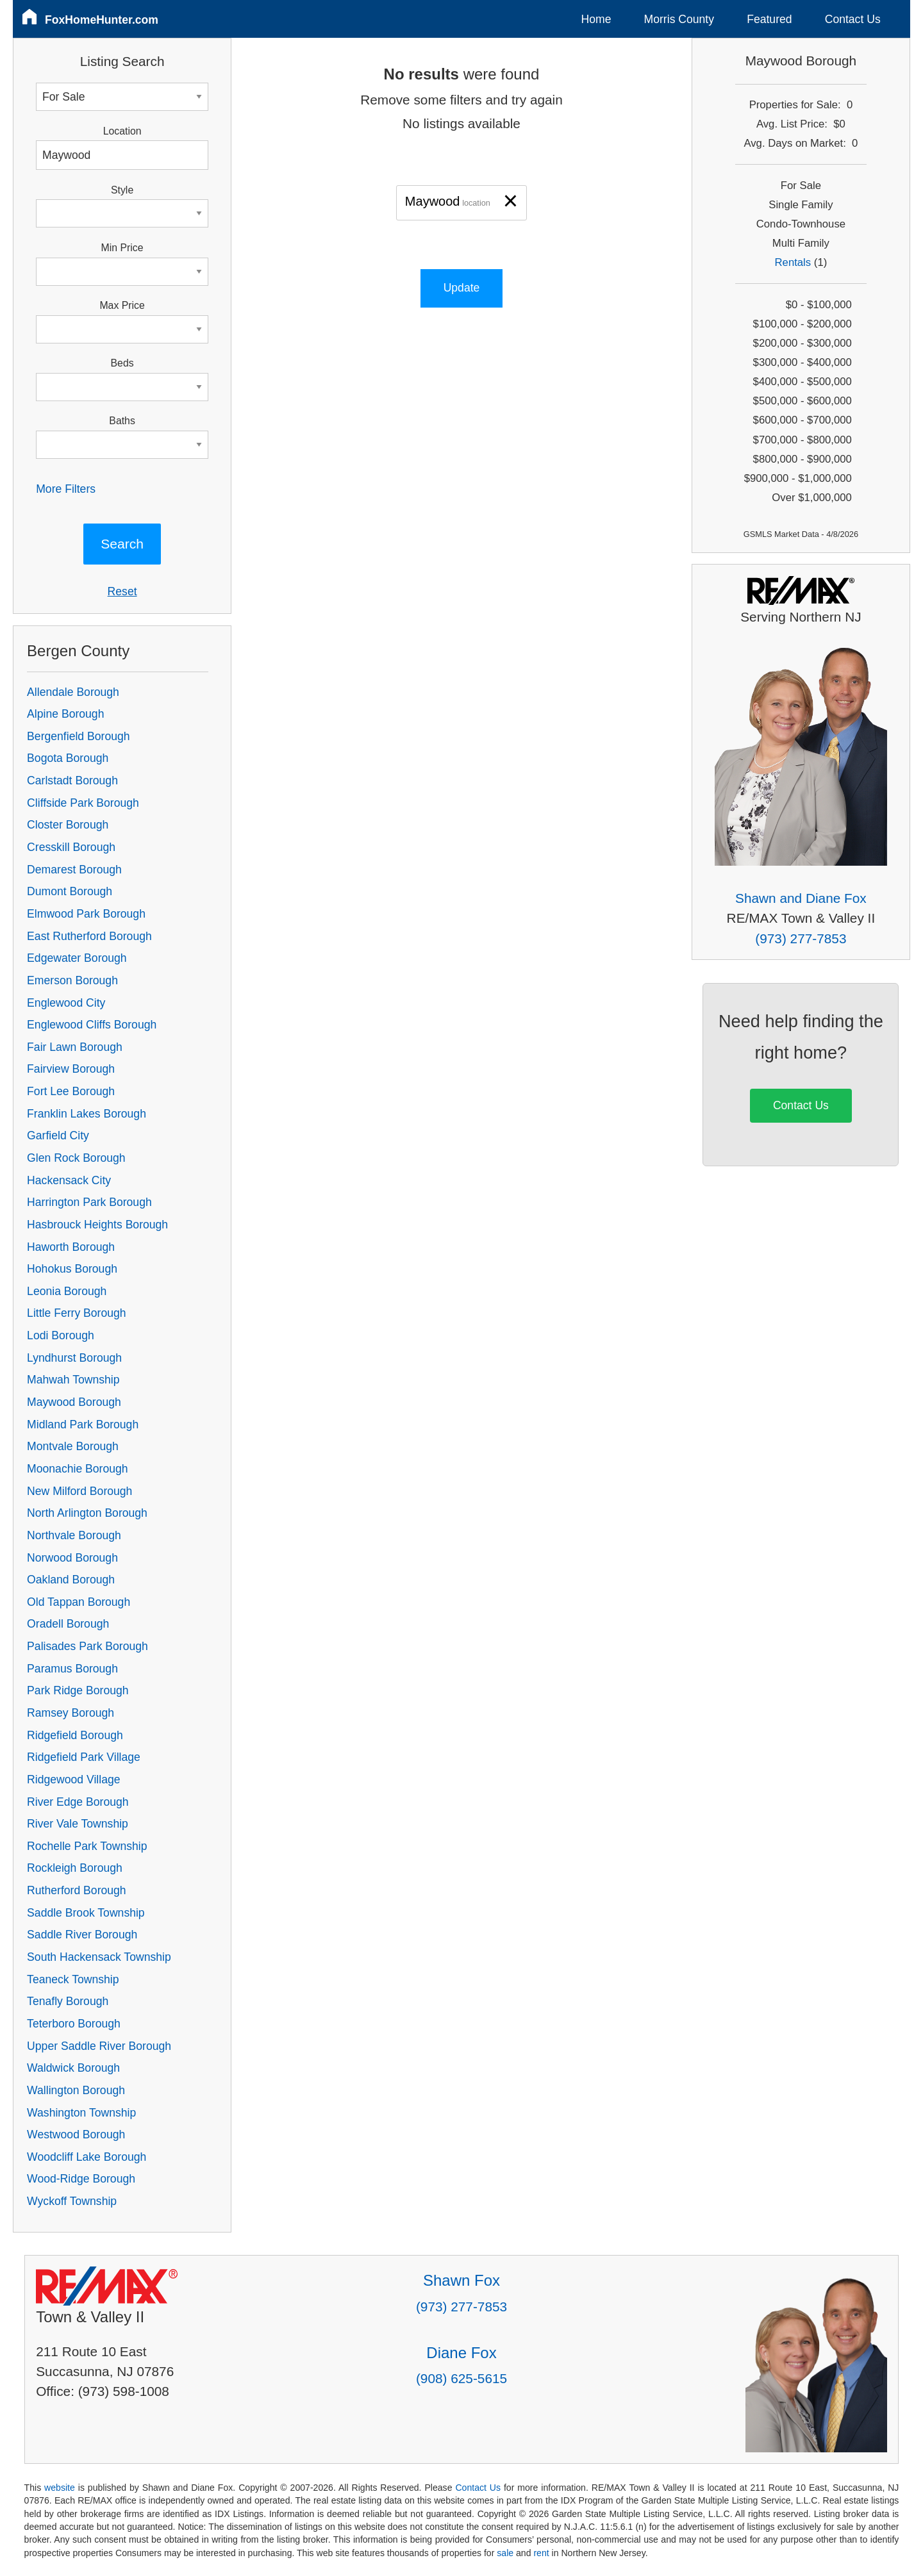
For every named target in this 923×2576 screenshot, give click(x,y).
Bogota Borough (67, 758)
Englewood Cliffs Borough (91, 1024)
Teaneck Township (73, 1979)
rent (541, 2553)
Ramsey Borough (70, 1712)
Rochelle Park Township (87, 1846)
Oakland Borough (71, 1579)
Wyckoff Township (72, 2201)
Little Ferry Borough (76, 1313)
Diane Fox (461, 2352)
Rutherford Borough (76, 1890)
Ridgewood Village (73, 1779)
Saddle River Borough (82, 1934)
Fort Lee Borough (71, 1091)
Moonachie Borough (77, 1468)
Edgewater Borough (77, 958)
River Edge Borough (77, 1802)
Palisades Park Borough (87, 1646)
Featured (769, 19)
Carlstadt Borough (72, 780)
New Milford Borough (79, 1491)
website (59, 2487)
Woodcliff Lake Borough (86, 2157)
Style (122, 190)
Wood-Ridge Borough (81, 2178)
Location (122, 131)
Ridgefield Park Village (83, 1757)
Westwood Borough (76, 2134)
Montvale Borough (73, 1446)
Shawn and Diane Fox (801, 898)
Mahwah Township (73, 1379)
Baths (122, 420)
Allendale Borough (73, 692)
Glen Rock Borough (76, 1158)
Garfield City (58, 1135)
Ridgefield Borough (75, 1735)
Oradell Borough (68, 1623)
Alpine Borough (65, 713)
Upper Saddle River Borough (99, 2046)
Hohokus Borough (72, 1268)
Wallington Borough (76, 2090)
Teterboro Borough (74, 2023)
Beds (122, 363)
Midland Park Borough (82, 1424)
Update (462, 287)
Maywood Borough (74, 1402)
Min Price (122, 247)
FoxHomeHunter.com (101, 19)
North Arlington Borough (87, 1513)
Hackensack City (69, 1180)
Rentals (793, 262)
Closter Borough (67, 824)
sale (505, 2553)
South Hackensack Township (99, 1957)
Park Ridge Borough (77, 1690)
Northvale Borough (74, 1535)
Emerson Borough (72, 980)
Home (596, 19)
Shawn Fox (461, 2280)
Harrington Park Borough (89, 1202)
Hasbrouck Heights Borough (97, 1224)
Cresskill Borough (71, 847)
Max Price (121, 305)
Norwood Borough (72, 1557)
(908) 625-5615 (461, 2378)
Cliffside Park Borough (83, 803)
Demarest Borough (74, 869)
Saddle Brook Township (86, 1912)
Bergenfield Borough (78, 736)
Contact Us (853, 19)
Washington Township (81, 2112)
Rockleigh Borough (74, 1868)
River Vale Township (77, 1823)
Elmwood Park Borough (86, 913)
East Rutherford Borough (89, 936)
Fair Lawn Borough (74, 1047)
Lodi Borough (60, 1335)
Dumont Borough (69, 891)
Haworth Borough (71, 1247)
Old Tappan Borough (78, 1602)
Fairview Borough (71, 1068)
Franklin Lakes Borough (86, 1113)
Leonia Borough (66, 1291)
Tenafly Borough (67, 2001)
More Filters (66, 489)
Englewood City (66, 1002)
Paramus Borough (72, 1668)
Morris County (679, 19)
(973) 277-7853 (800, 938)
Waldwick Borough (73, 2067)
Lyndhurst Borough (74, 1357)
